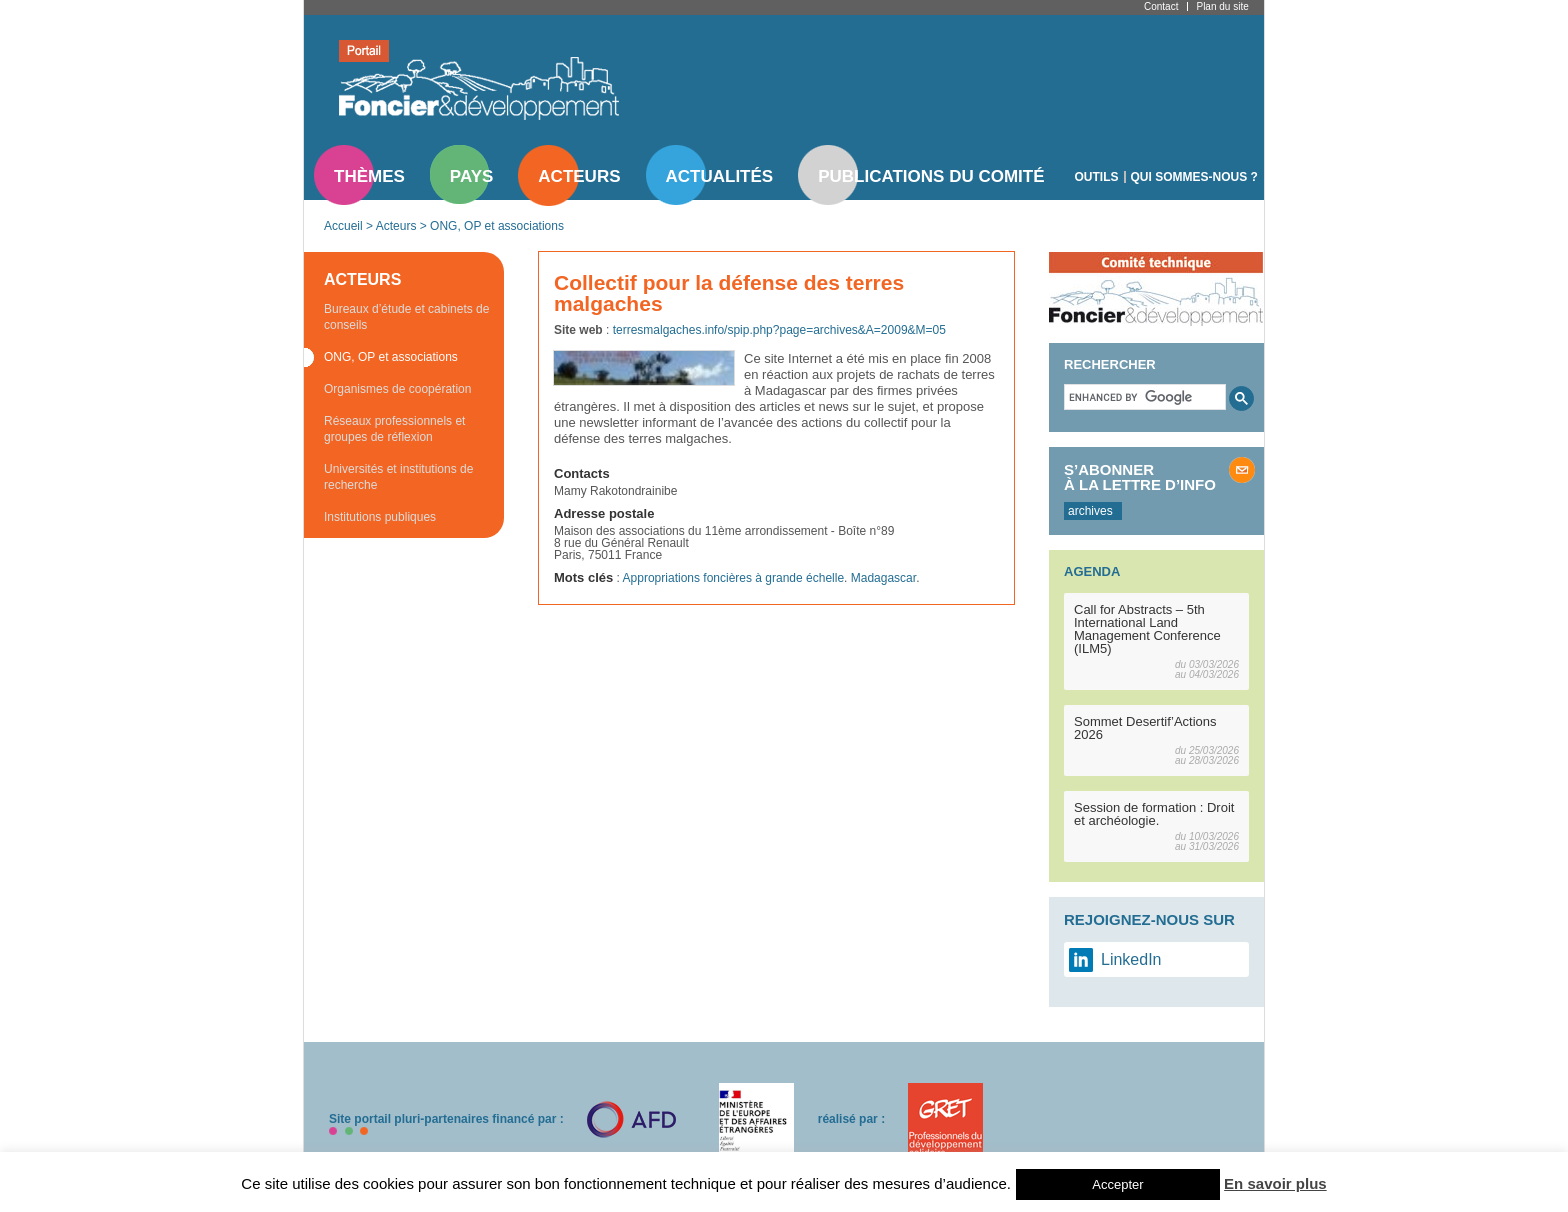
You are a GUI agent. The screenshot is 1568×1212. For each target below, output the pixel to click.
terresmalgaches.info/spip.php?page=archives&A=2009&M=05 (779, 330)
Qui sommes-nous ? (1194, 177)
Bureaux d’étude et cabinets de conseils (406, 317)
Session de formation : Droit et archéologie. (1154, 814)
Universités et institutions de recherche (398, 477)
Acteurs (579, 176)
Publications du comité (931, 176)
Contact (1161, 6)
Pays (471, 176)
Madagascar (883, 578)
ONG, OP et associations (497, 226)
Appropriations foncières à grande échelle (733, 578)
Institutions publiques (380, 517)
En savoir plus (1275, 1183)
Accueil (343, 226)
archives (1090, 511)
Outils (1097, 177)
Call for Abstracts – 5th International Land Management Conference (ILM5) (1147, 629)
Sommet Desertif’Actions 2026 (1145, 728)
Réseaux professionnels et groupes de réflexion (394, 429)
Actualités (720, 176)
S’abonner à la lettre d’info (1140, 477)
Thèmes (369, 176)
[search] (1143, 397)
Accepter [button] (1117, 1184)
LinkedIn (1131, 959)
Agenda (1092, 571)
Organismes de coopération (397, 389)
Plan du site (1222, 6)
